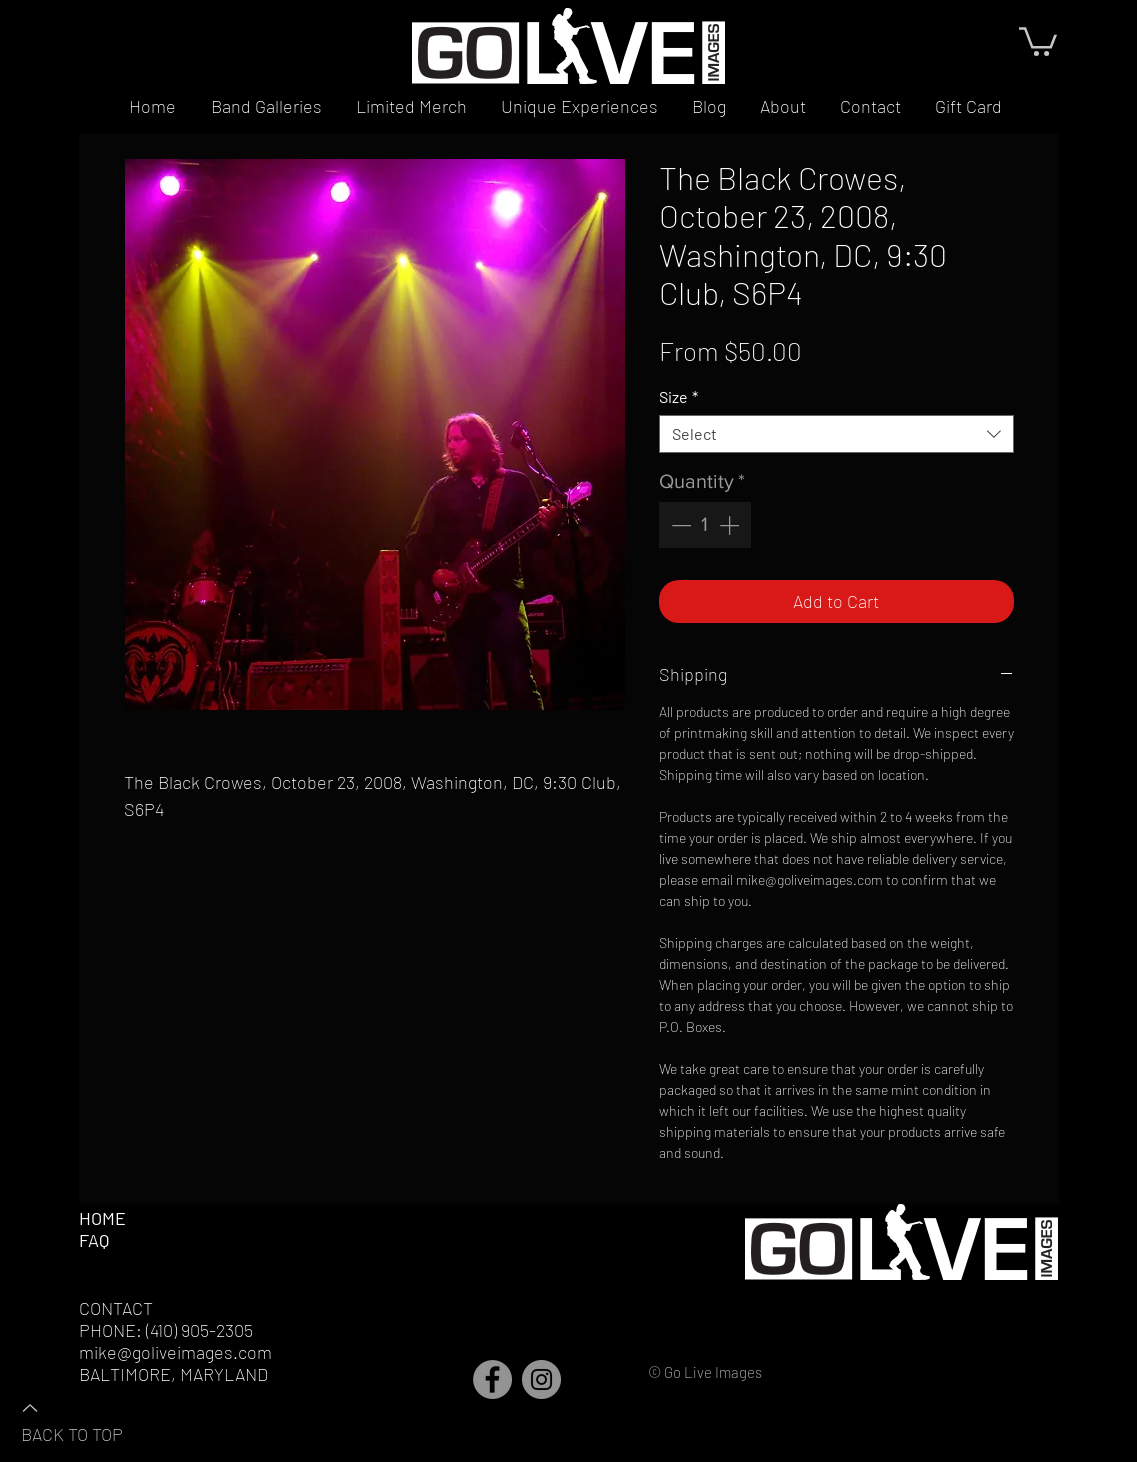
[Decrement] (679, 525)
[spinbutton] (705, 525)
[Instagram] (541, 1379)
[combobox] (836, 434)
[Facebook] (492, 1379)
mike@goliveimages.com (175, 1352)
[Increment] (731, 525)
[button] (1038, 40)
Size (678, 396)
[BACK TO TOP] (91, 1420)
